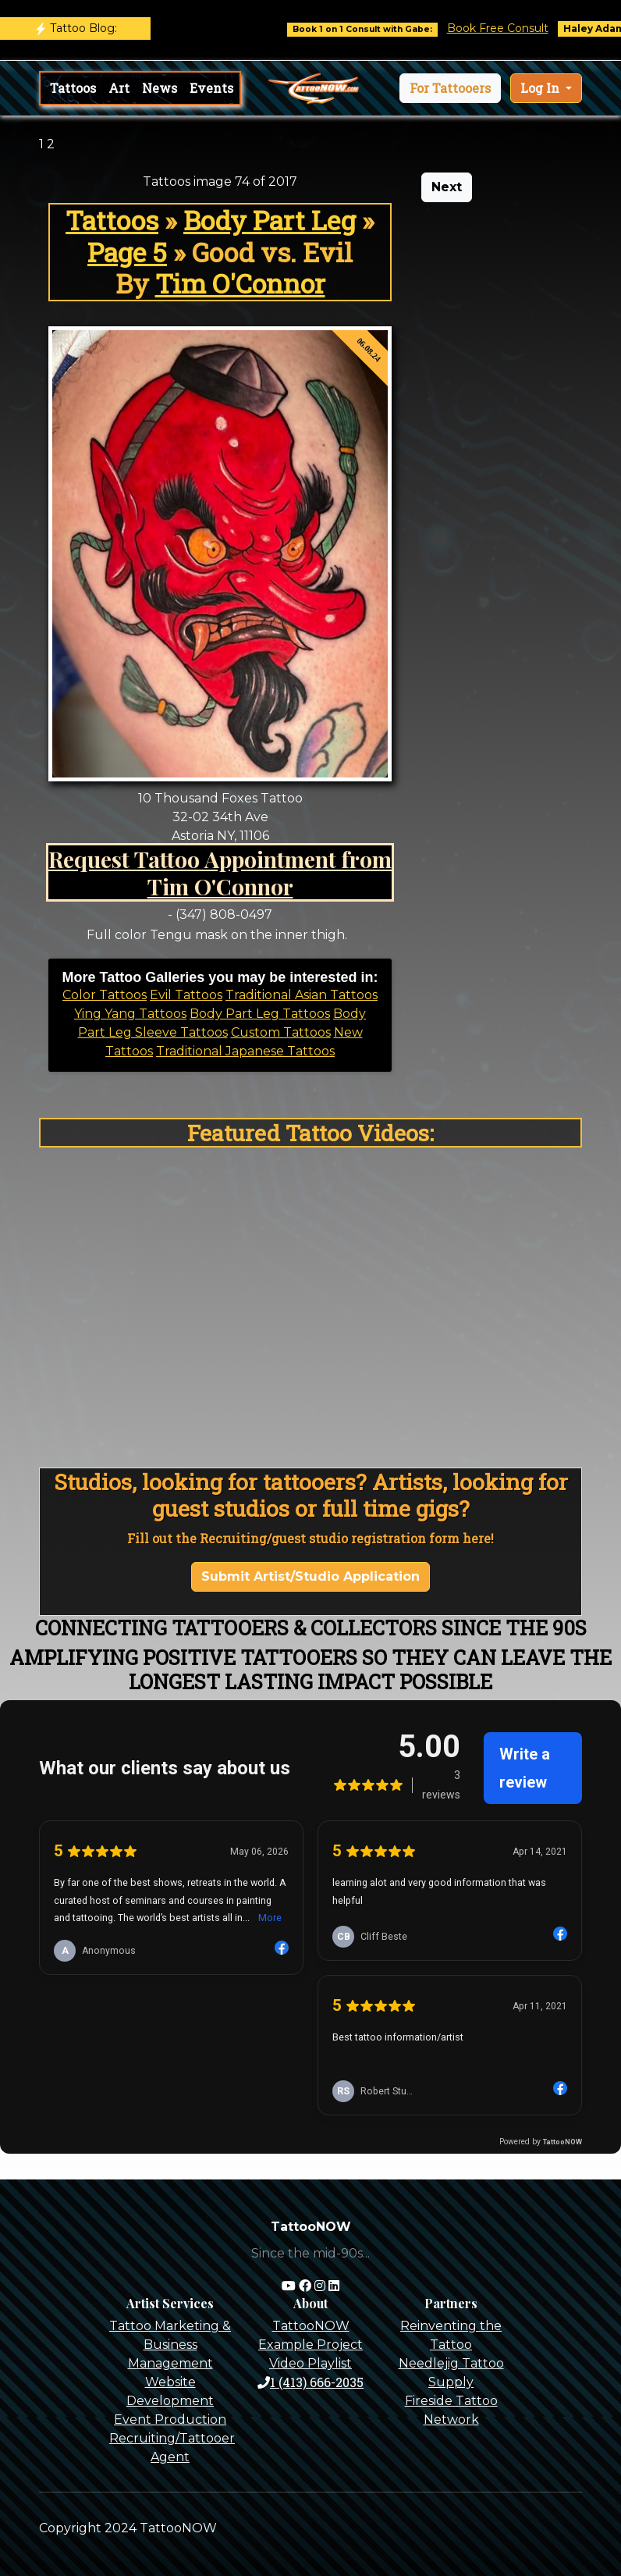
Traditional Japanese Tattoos (245, 1051)
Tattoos (73, 88)
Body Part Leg (269, 219)
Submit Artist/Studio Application (310, 1576)
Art (119, 88)
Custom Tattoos (281, 1032)
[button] (450, 88)
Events (211, 88)
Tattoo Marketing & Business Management (170, 2344)
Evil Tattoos (186, 994)
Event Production (170, 2419)
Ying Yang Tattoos (130, 1013)
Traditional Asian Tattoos (301, 994)
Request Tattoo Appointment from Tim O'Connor (220, 872)
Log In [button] (541, 88)
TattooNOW (311, 2325)
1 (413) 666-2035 (310, 2382)
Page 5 (127, 251)
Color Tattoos (104, 994)
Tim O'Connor (240, 283)
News (159, 88)
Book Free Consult (511, 28)
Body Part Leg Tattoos (260, 1013)
